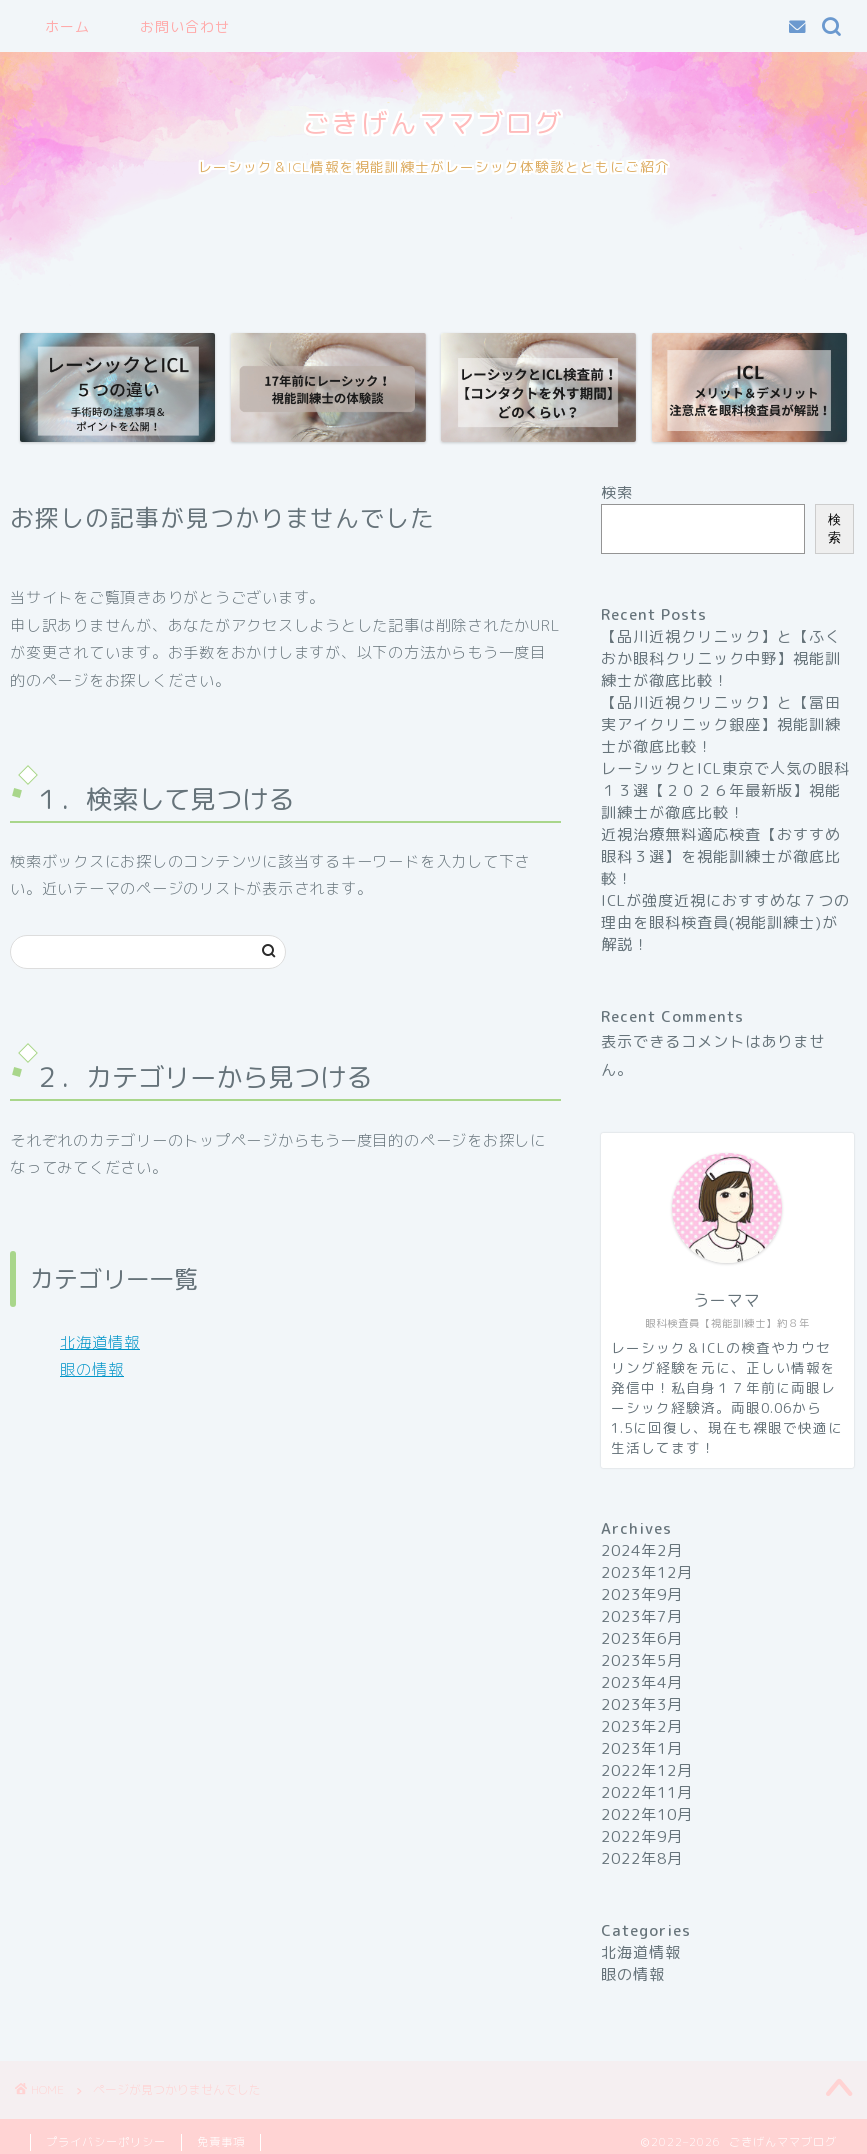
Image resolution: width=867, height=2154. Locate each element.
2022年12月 (647, 1770)
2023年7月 (642, 1616)
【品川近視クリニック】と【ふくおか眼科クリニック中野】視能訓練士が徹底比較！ (721, 658)
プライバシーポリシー (106, 2142)
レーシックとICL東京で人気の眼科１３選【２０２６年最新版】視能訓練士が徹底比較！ (725, 790)
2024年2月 (642, 1550)
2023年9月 (642, 1594)
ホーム (67, 27)
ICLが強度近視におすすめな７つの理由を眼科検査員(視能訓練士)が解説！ (725, 922)
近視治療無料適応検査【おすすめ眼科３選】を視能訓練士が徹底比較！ (721, 856)
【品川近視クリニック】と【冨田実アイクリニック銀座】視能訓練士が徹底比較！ (721, 724)
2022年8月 (642, 1858)
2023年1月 (642, 1748)
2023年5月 (642, 1660)
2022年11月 (647, 1792)
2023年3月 (642, 1704)
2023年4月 (642, 1682)
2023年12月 (647, 1572)
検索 (617, 492)
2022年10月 (647, 1814)
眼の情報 (92, 1369)
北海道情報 (100, 1342)
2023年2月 (642, 1726)
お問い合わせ (185, 27)
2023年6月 (642, 1638)
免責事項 (221, 2142)
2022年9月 (642, 1836)
